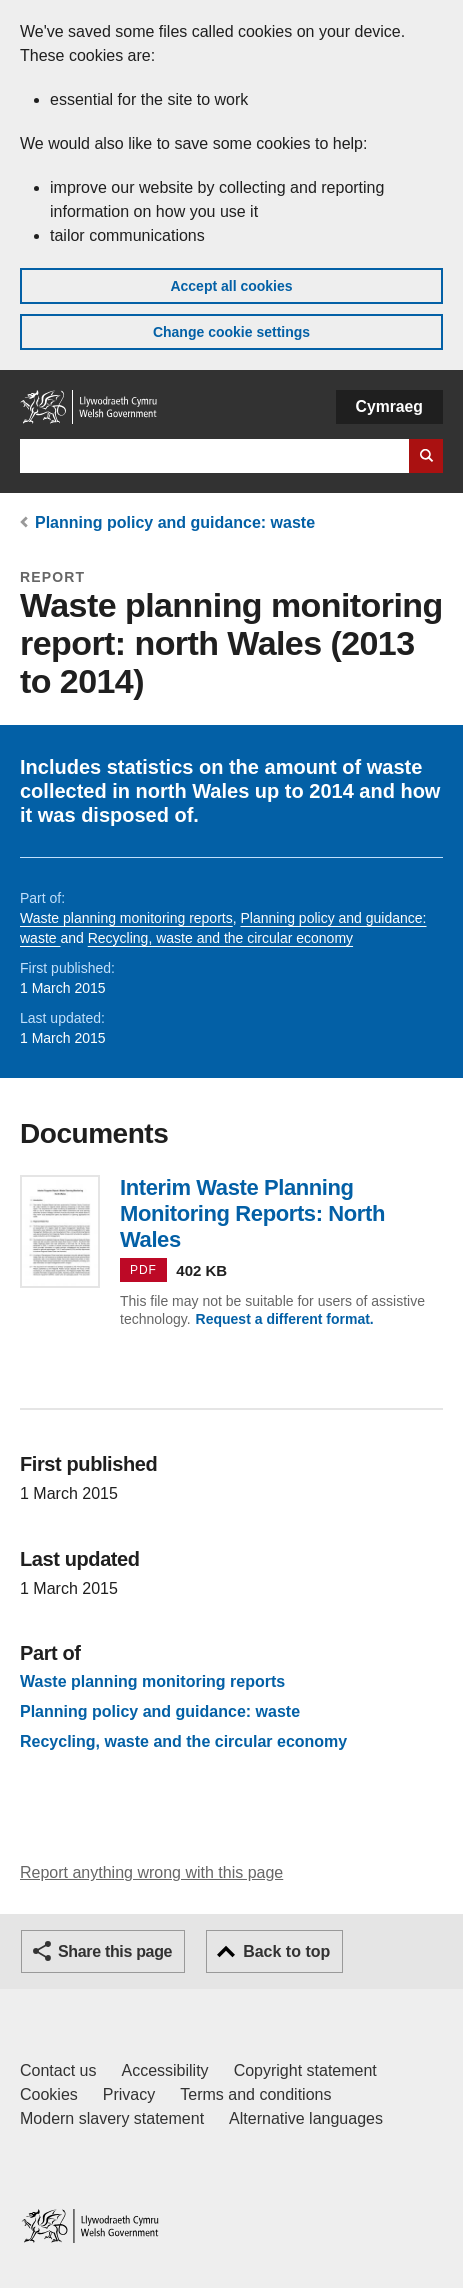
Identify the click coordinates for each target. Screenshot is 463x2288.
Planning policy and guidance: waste (175, 522)
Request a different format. (285, 1319)
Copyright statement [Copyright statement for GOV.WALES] (305, 2070)
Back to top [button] (286, 1951)
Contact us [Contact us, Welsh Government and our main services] (58, 2070)
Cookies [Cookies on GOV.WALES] (49, 2094)
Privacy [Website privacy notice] (129, 2094)
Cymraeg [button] (389, 406)
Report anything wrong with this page (151, 1872)
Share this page (115, 1951)
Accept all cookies (231, 286)
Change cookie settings (231, 332)
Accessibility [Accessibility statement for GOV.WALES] (164, 2070)
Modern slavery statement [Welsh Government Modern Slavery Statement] (112, 2118)
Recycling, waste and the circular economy (220, 938)
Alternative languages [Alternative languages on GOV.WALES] (306, 2118)
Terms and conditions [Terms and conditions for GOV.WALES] (255, 2094)
